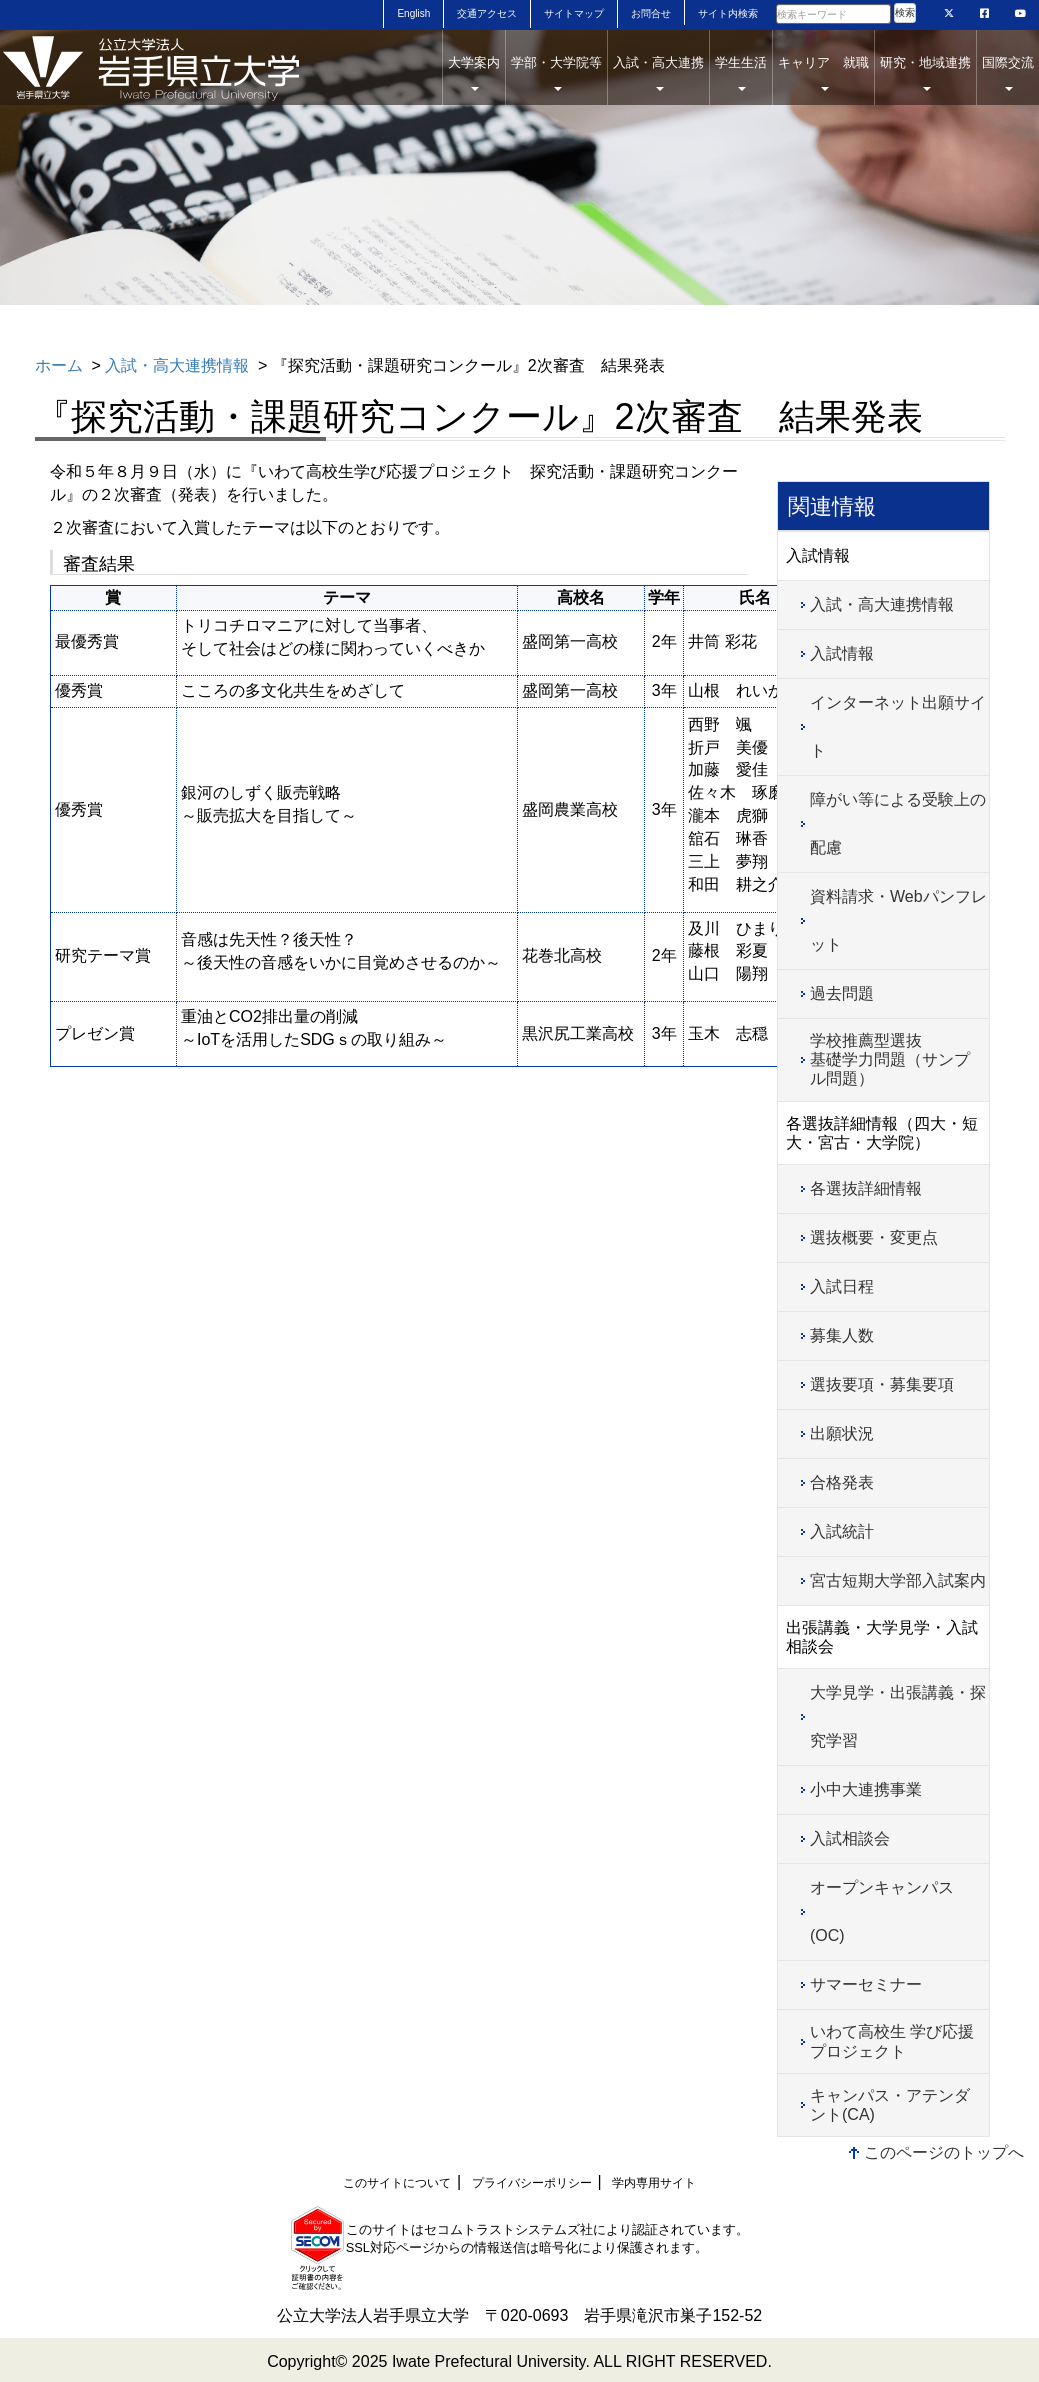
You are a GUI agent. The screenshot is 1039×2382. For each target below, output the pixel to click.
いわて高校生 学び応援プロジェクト (892, 2041)
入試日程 (842, 1286)
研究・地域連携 (925, 73)
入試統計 (842, 1531)
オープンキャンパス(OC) (882, 1911)
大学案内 (474, 73)
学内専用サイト (654, 2183)
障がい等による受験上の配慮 (898, 823)
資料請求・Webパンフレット (898, 920)
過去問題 (842, 993)
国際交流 (1008, 73)
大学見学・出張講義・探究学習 (898, 1716)
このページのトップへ (944, 2152)
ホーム (59, 365)
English (413, 13)
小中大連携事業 (866, 1789)
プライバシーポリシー (532, 2183)
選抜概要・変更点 (874, 1237)
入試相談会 (850, 1838)
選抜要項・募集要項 (882, 1384)
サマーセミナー (866, 1984)
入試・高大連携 (658, 73)
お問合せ (651, 13)
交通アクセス (487, 13)
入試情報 (842, 653)
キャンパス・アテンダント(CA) (890, 2105)
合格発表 (842, 1482)
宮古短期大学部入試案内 (898, 1580)
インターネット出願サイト (898, 726)
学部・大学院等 (556, 73)
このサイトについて (397, 2183)
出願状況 (842, 1433)
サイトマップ (574, 13)
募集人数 (842, 1335)
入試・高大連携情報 (177, 365)
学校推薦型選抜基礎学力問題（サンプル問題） (890, 1059)
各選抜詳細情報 (866, 1188)
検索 (905, 12)
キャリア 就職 (823, 73)
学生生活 (741, 73)
